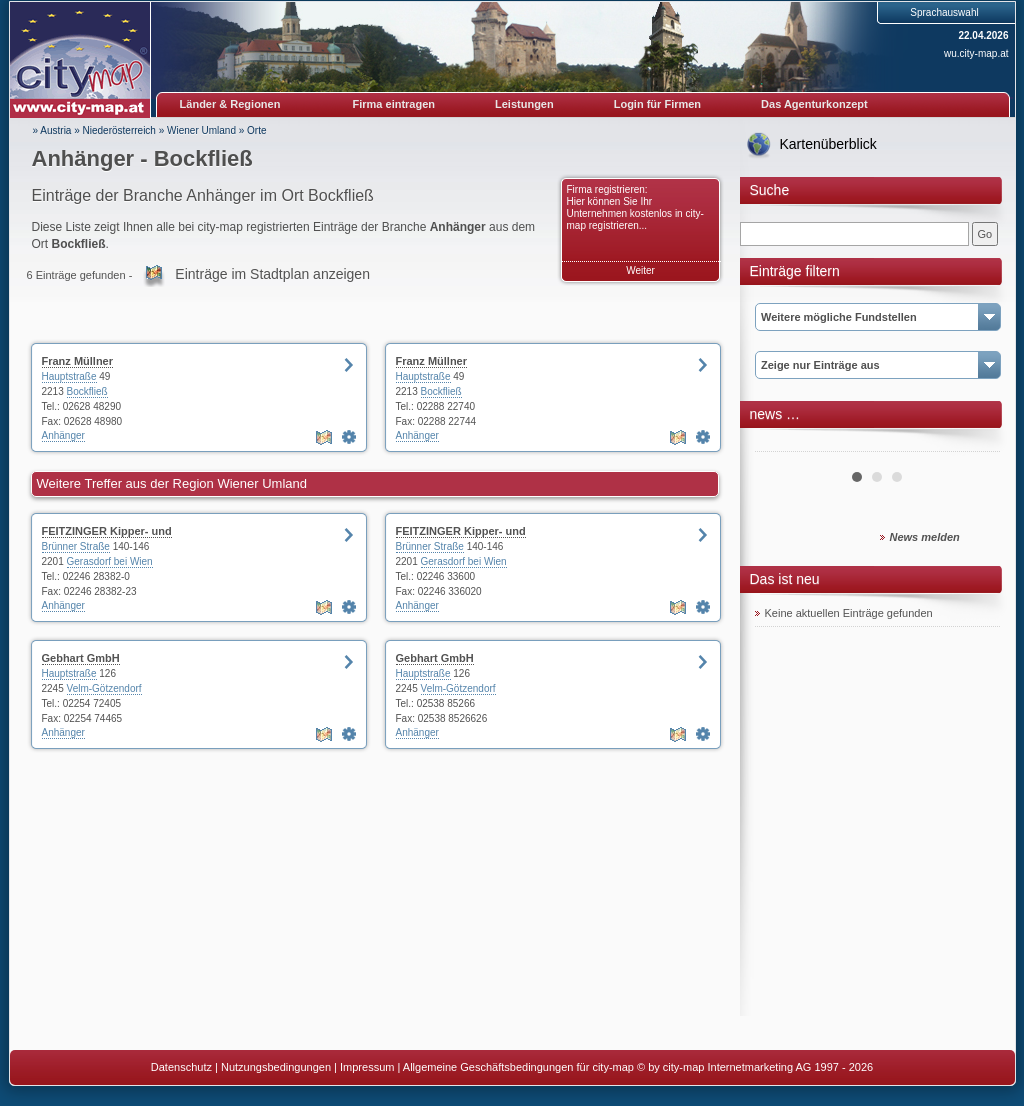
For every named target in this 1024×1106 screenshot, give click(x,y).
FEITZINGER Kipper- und (107, 531)
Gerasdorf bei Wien (110, 561)
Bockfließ (87, 391)
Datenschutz (181, 1067)
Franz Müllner (78, 361)
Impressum (367, 1067)
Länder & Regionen (230, 104)
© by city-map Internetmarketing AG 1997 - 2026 (755, 1067)
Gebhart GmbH (81, 658)
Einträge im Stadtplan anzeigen (272, 274)
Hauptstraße (69, 376)
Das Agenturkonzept (814, 104)
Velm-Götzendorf (104, 688)
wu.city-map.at (976, 53)
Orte (256, 130)
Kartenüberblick (828, 144)
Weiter (640, 270)
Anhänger (63, 435)
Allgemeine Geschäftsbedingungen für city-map (518, 1067)
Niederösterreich (119, 130)
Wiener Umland (201, 130)
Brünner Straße (76, 546)
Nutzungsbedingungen (276, 1067)
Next (974, 444)
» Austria (52, 130)
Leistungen (524, 104)
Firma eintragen (394, 104)
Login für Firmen (657, 104)
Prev (781, 444)
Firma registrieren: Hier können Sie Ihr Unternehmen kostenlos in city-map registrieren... (635, 207)
